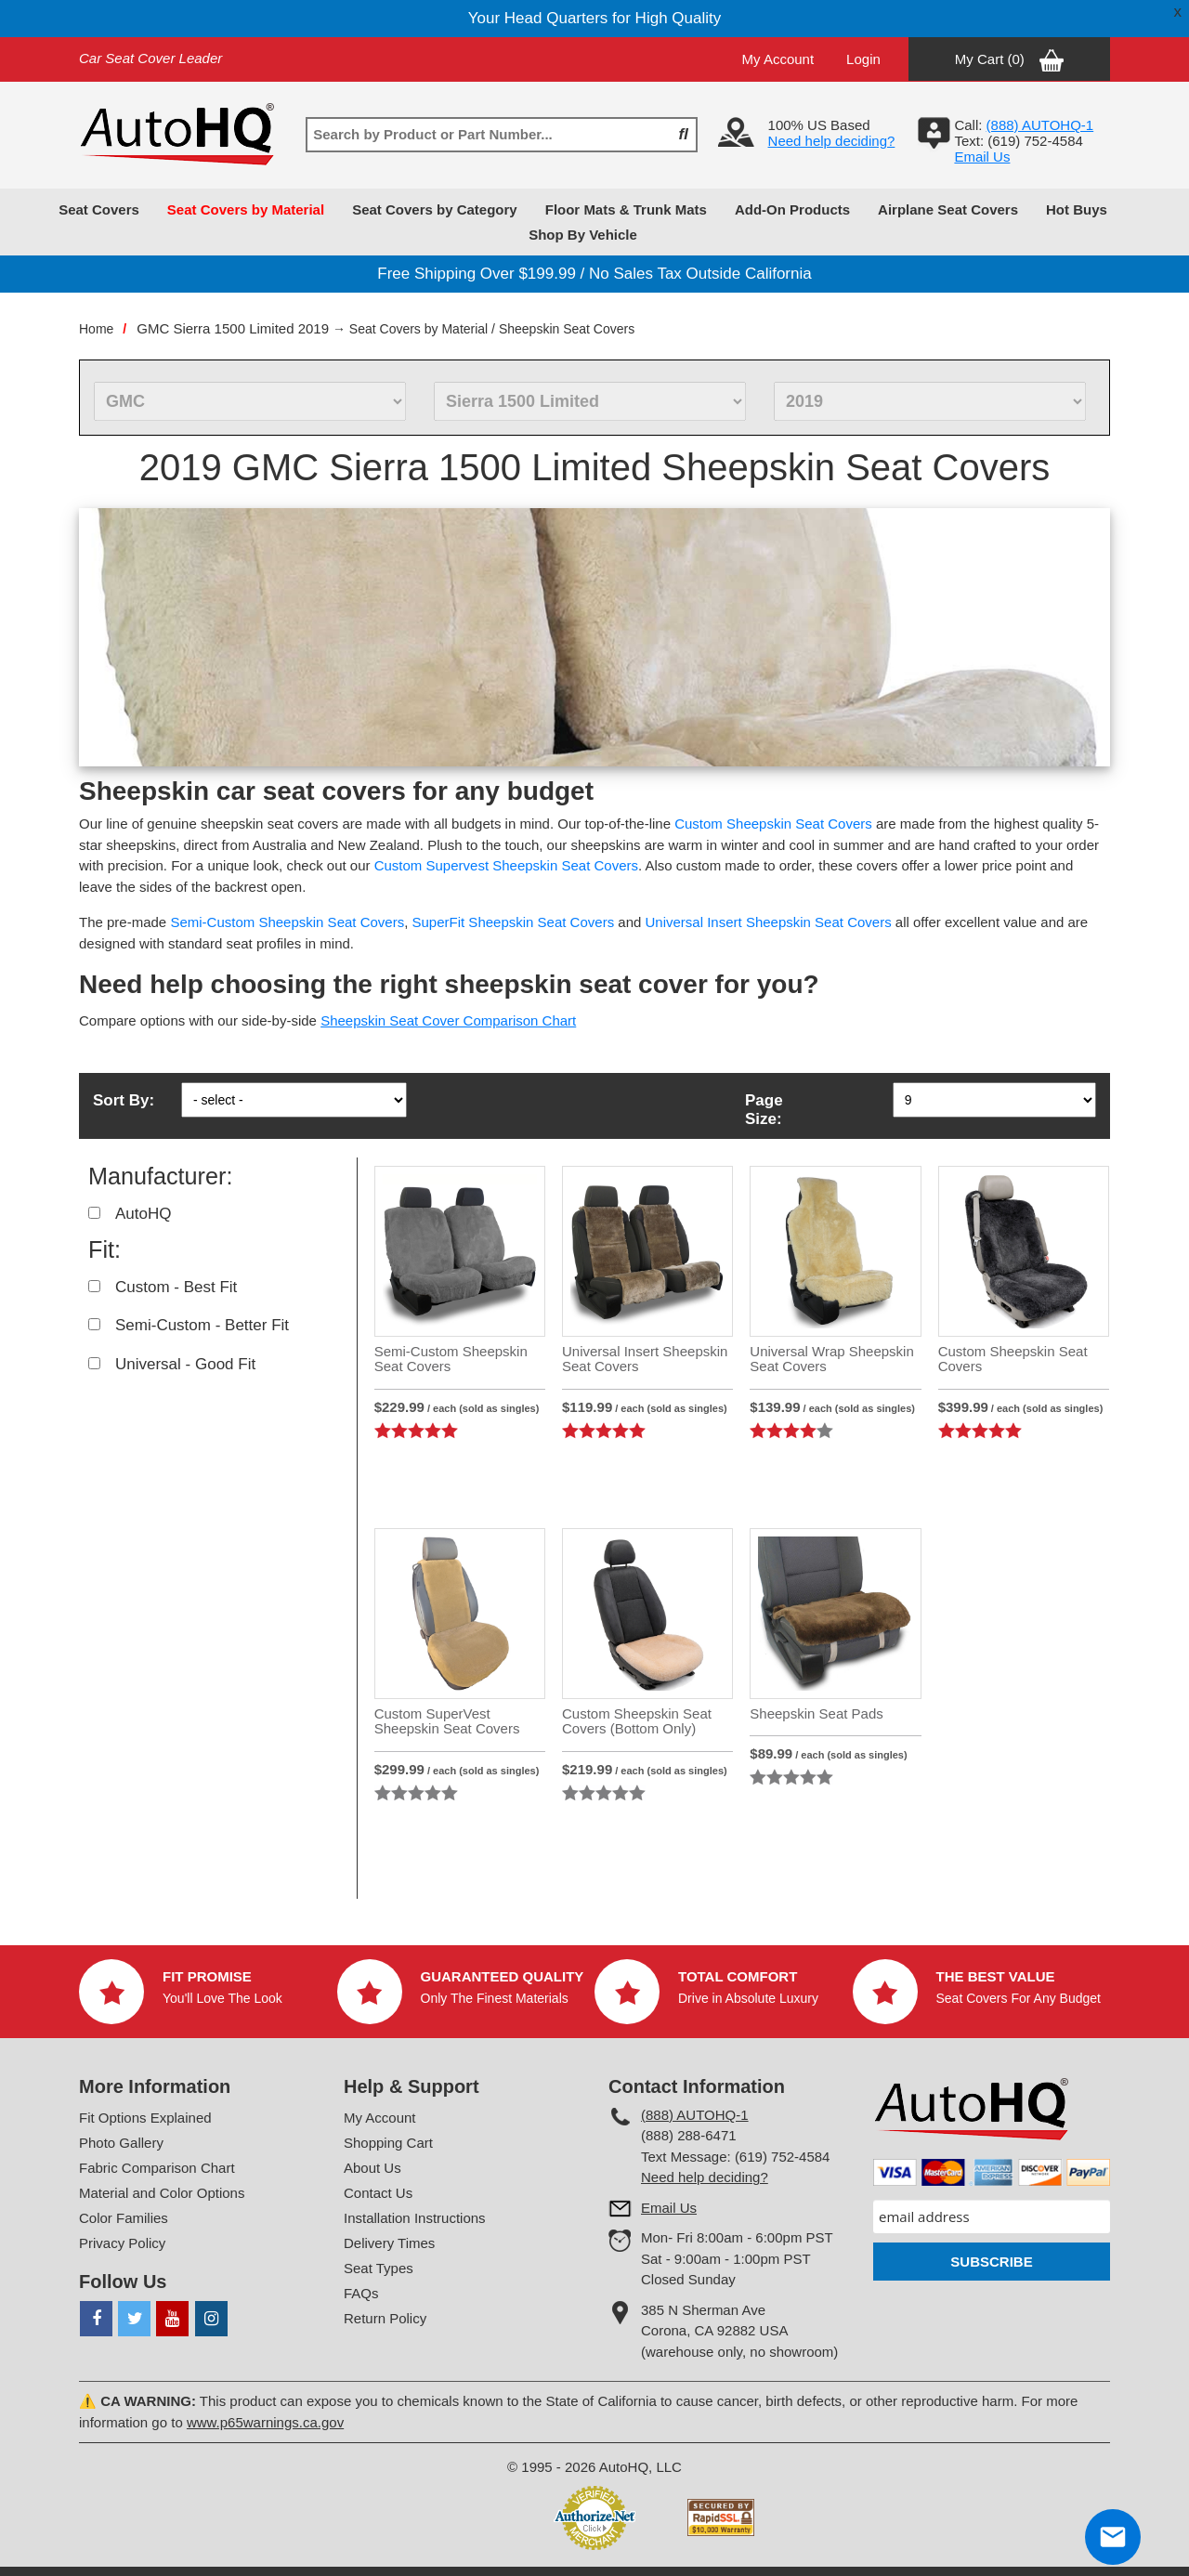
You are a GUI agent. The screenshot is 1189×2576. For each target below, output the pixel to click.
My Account (778, 59)
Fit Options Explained (145, 2117)
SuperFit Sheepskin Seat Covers (513, 922)
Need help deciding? (831, 141)
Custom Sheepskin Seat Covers (773, 823)
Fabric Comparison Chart (157, 2168)
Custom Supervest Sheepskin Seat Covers (506, 865)
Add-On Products (792, 209)
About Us (372, 2168)
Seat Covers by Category (434, 209)
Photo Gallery (121, 2143)
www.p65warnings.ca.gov (265, 2422)
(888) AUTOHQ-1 (695, 2115)
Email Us (982, 156)
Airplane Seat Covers (948, 209)
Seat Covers (99, 209)
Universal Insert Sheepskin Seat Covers (769, 922)
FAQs (361, 2293)
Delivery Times (389, 2243)
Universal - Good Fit (185, 1364)
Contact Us (378, 2193)
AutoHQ (143, 1214)
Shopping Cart (388, 2143)
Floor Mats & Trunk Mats (626, 209)
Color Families (123, 2218)
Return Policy (385, 2318)
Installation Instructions (415, 2218)
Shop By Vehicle (583, 234)
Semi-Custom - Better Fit (202, 1325)
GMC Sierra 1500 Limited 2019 (233, 328)
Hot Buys (1076, 209)
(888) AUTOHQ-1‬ (1040, 125)
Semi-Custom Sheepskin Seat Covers (287, 922)
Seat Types (378, 2268)
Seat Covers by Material (245, 209)
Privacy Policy (122, 2243)
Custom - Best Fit (176, 1287)
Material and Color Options (161, 2193)
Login (863, 59)
